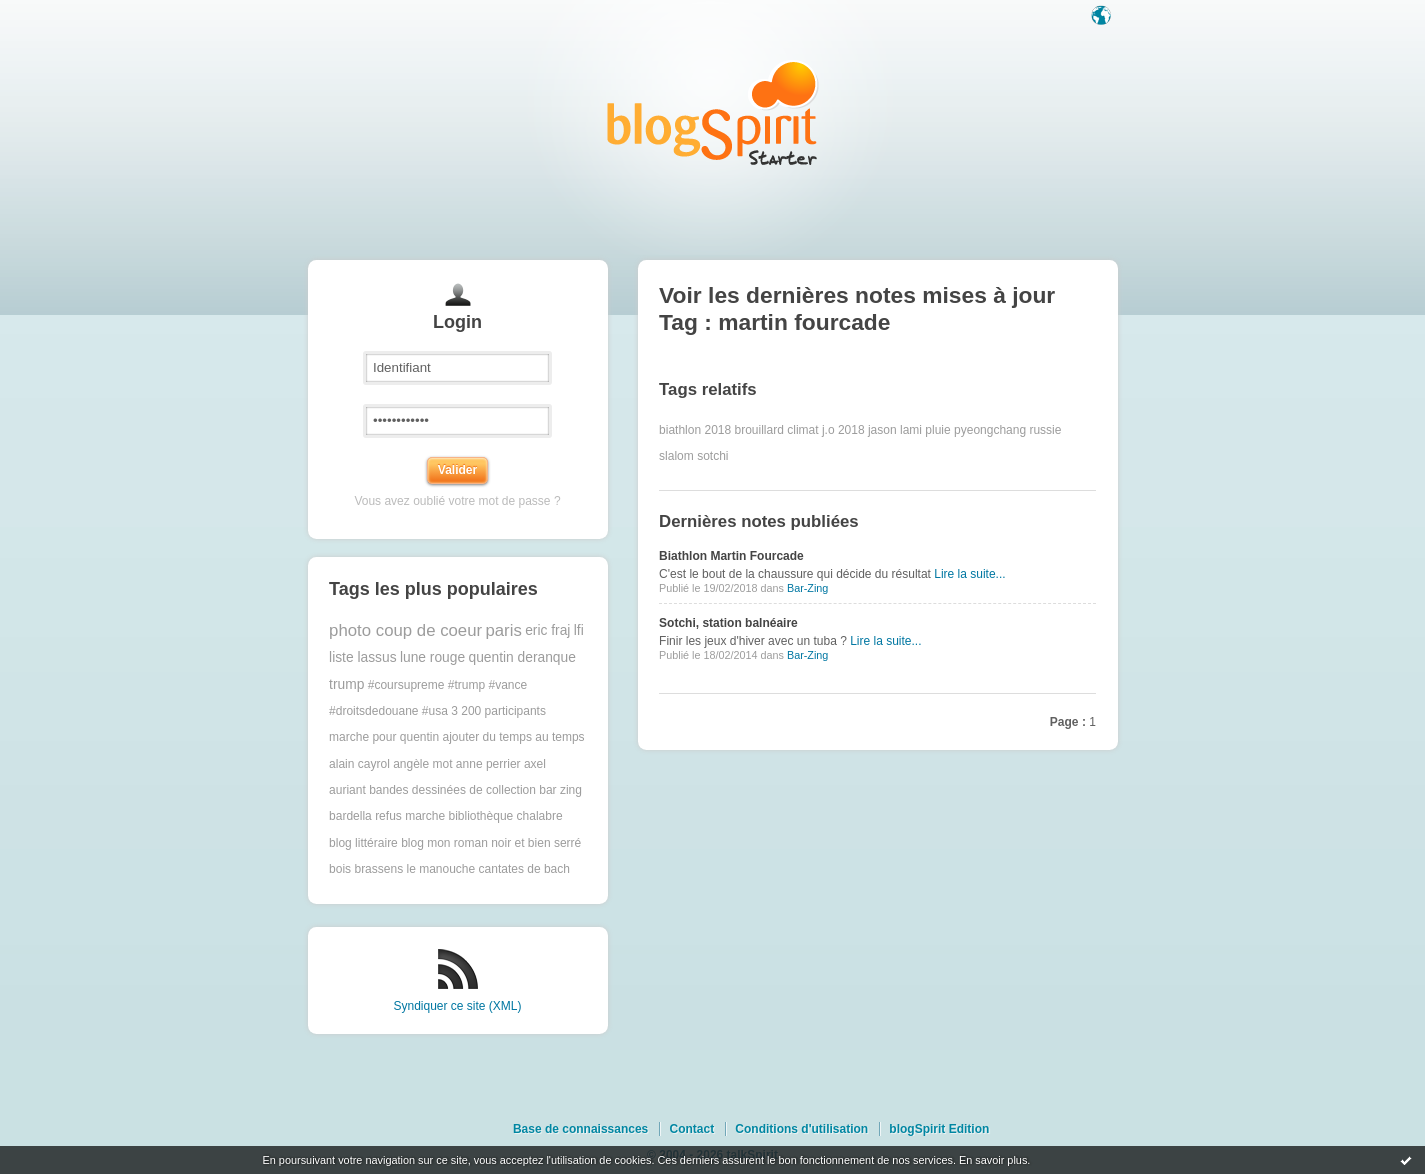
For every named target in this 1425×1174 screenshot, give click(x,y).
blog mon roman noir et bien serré (491, 843)
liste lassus (362, 657)
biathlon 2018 (695, 430)
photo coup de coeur (405, 630)
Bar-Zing (807, 588)
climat (802, 430)
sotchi (712, 456)
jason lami (895, 430)
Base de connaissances (580, 1129)
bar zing (560, 790)
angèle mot (422, 764)
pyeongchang (990, 430)
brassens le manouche (414, 869)
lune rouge (432, 657)
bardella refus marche (387, 816)
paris (503, 630)
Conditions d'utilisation (801, 1129)
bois (340, 869)
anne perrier (488, 764)
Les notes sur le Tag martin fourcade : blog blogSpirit (713, 112)
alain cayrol (359, 764)
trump (346, 684)
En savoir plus (993, 1160)
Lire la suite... (969, 574)
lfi (579, 630)
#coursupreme (406, 685)
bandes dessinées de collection (452, 790)
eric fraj (547, 630)
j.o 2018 (843, 430)
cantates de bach (524, 869)
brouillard (759, 430)
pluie (937, 430)
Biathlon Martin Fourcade (731, 556)
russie (1045, 430)
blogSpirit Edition (939, 1129)
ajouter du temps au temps (514, 737)
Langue (1103, 17)
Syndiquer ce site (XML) (457, 1006)
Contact (691, 1129)
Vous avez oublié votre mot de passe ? (457, 501)
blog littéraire (363, 843)
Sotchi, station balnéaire (728, 623)
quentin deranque (521, 657)
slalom (676, 456)
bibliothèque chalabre (506, 816)
